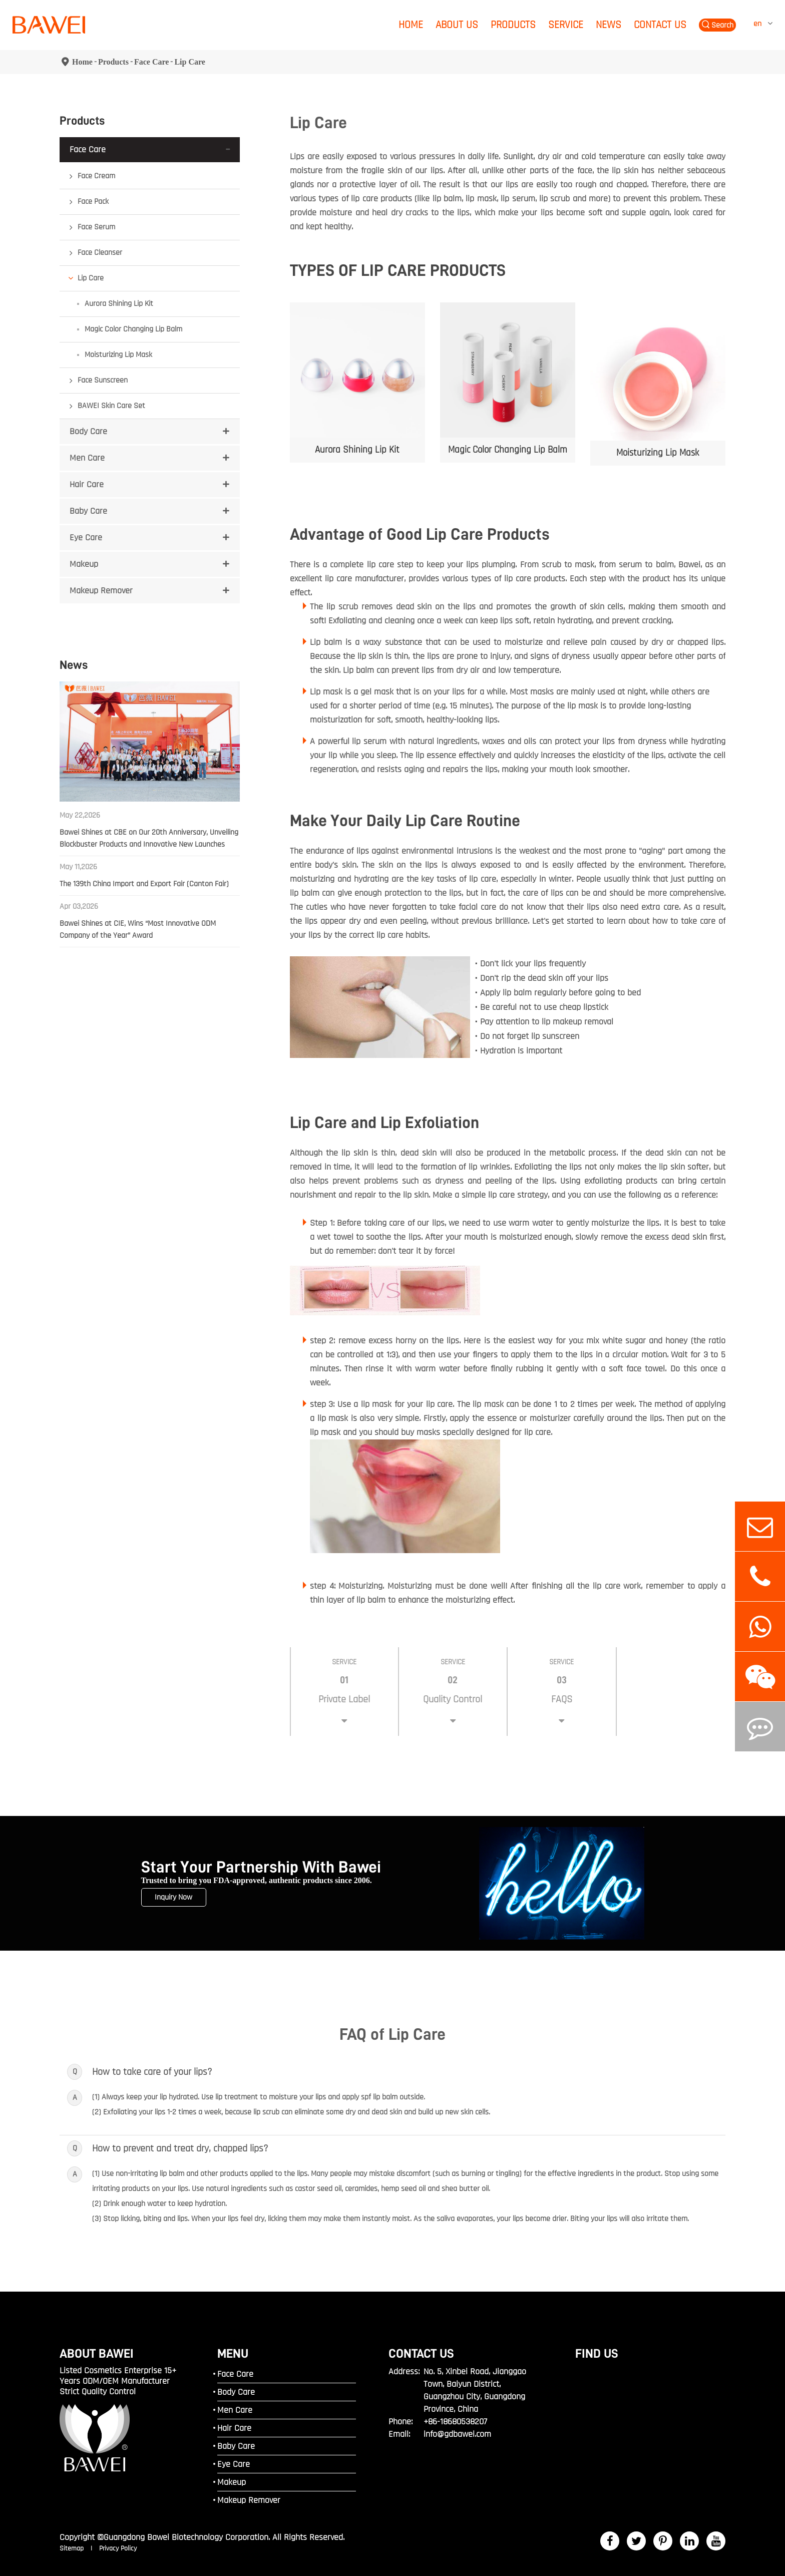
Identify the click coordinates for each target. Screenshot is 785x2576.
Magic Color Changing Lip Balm (133, 329)
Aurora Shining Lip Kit (119, 303)
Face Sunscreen (103, 380)
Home (411, 25)
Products (513, 25)
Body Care (88, 431)
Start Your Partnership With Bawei (261, 1868)
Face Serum (96, 227)
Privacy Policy (118, 2548)
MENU (232, 2353)
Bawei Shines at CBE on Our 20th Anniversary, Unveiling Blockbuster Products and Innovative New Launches (149, 838)
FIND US (596, 2353)
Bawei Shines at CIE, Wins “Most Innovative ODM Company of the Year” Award (138, 929)
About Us (457, 25)
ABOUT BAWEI (97, 2353)
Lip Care (189, 62)
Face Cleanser (100, 252)
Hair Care (87, 484)
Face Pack (93, 201)
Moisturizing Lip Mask (118, 354)
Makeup (84, 564)
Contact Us (660, 25)
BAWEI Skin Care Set (111, 406)
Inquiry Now (173, 1897)
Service (565, 25)
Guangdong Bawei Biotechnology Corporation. (187, 2537)
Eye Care (86, 537)
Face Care (151, 62)
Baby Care (88, 511)
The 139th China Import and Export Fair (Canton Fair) (144, 884)
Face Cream (96, 176)
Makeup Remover (101, 590)
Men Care (87, 458)
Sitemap (73, 2548)
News (608, 25)
